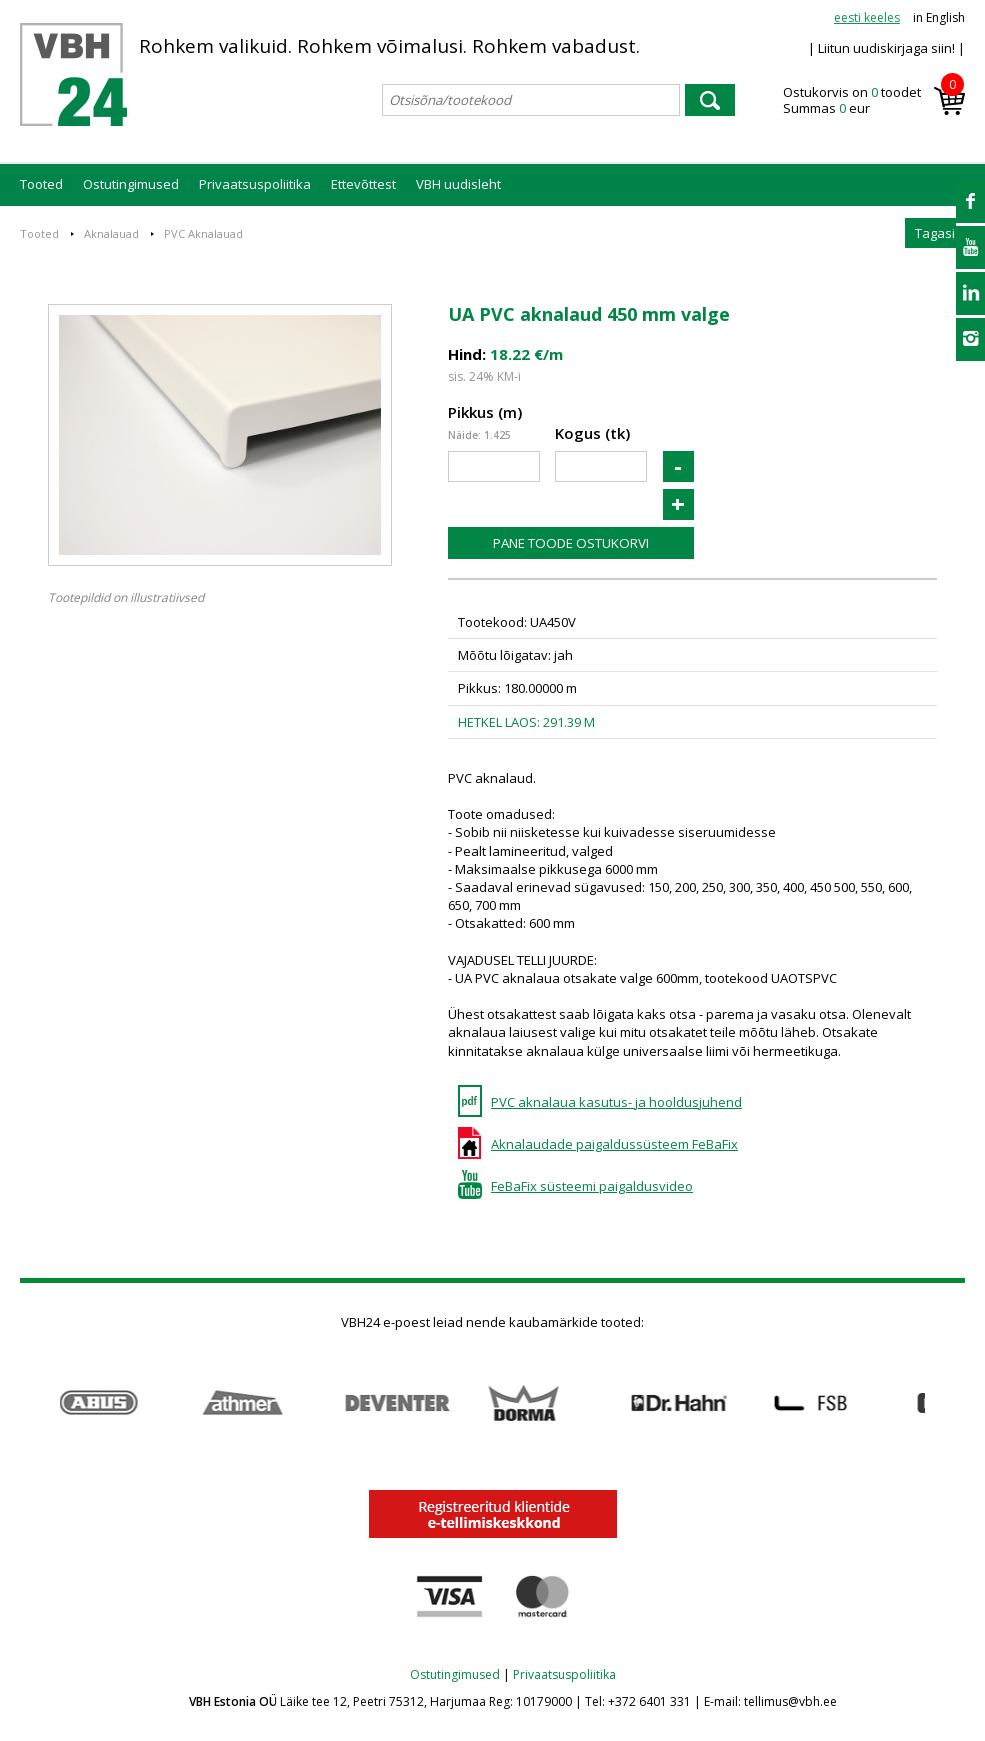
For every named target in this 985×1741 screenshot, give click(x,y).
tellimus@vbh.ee (790, 1701)
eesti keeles (867, 17)
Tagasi (935, 233)
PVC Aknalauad (203, 233)
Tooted (41, 184)
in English (939, 17)
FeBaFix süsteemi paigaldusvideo (592, 1186)
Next (954, 1404)
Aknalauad (111, 233)
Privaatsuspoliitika (255, 184)
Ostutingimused (131, 184)
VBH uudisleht (458, 184)
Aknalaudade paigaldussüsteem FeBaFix (614, 1144)
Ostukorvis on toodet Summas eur (874, 100)
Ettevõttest (363, 184)
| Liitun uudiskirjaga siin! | (886, 48)
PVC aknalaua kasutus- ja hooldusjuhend (616, 1102)
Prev (30, 1404)
